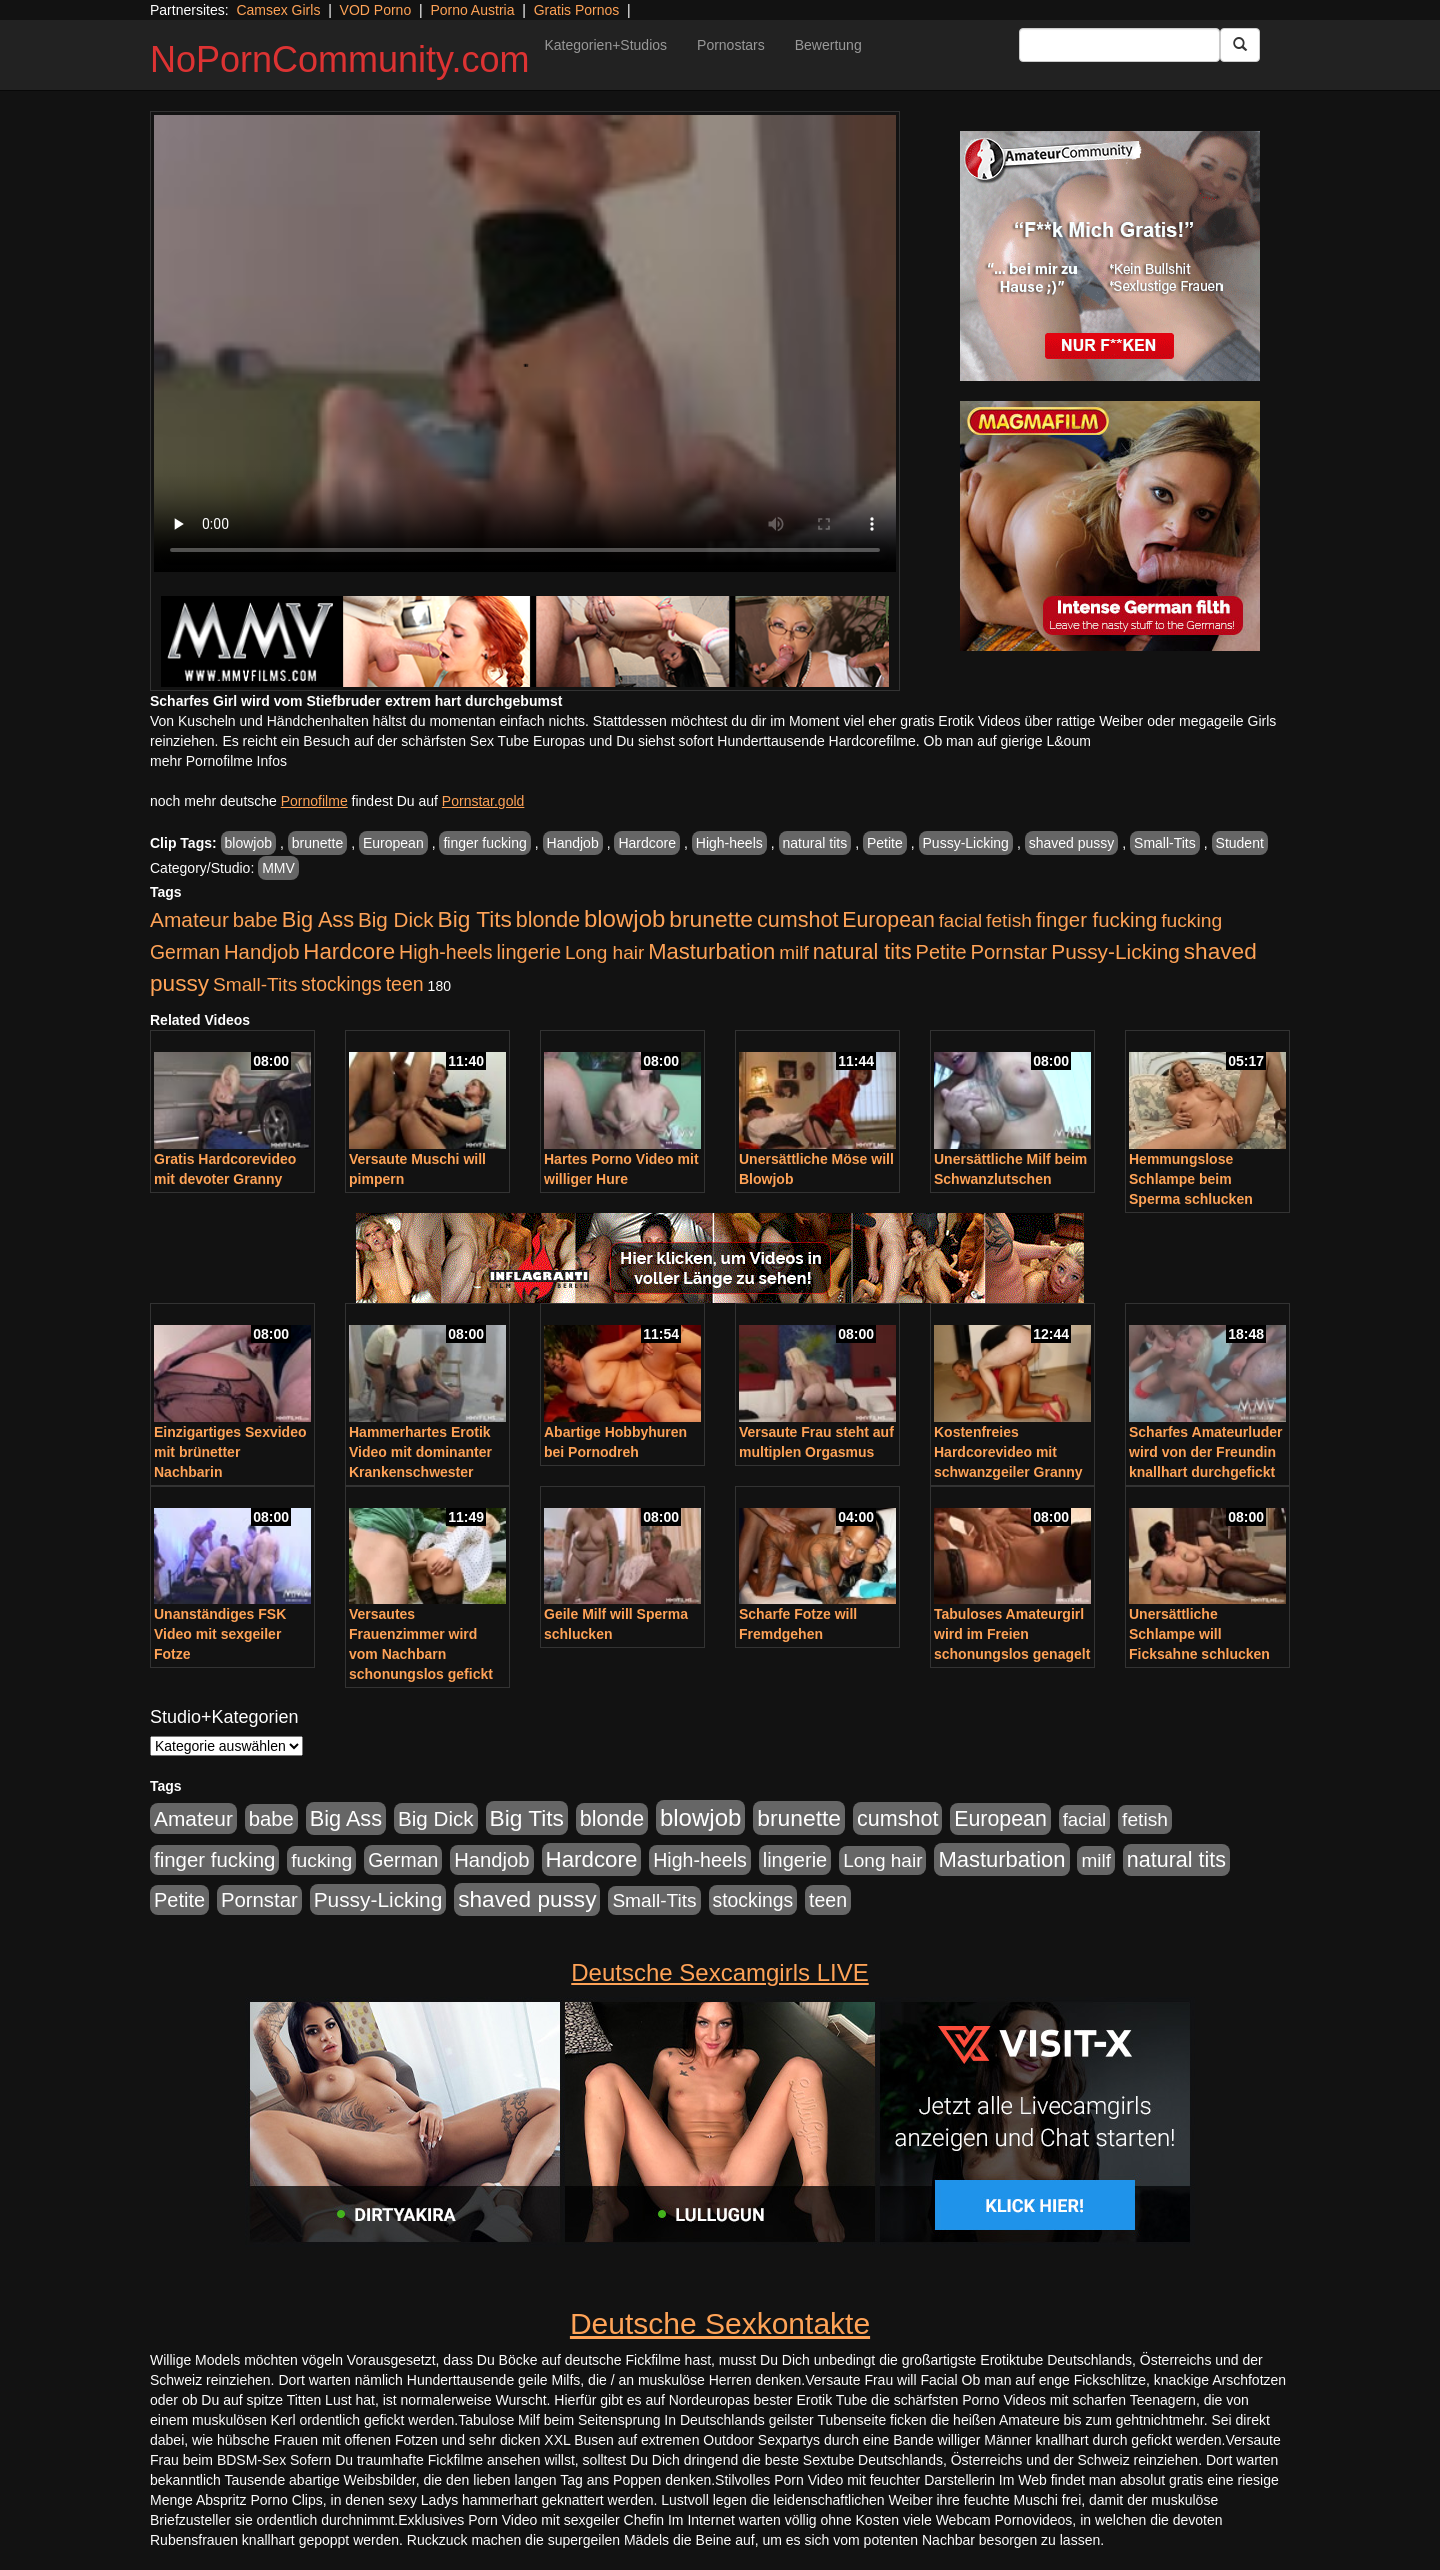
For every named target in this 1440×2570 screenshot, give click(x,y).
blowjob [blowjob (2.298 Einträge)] (624, 918)
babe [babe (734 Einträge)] (255, 920)
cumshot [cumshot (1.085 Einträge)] (797, 919)
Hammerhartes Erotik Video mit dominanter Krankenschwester (420, 1452)
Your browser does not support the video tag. (525, 343)
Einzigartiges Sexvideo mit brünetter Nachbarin (230, 1452)
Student (1240, 843)
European (393, 843)
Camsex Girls (278, 10)
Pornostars (731, 45)
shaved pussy (1072, 843)
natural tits (815, 843)
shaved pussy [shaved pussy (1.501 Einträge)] (527, 1899)
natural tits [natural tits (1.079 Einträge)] (862, 952)
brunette (317, 843)
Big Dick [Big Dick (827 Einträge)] (396, 919)
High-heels (729, 843)
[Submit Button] (1240, 45)
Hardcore (647, 843)
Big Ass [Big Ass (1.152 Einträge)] (318, 919)
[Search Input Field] (1119, 45)
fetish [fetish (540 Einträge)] (1009, 920)
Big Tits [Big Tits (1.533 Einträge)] (475, 919)
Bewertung (828, 45)
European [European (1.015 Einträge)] (888, 920)
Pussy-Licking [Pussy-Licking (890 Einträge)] (1115, 951)
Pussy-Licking (966, 843)
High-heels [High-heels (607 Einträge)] (446, 952)
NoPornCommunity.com (339, 59)
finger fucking (484, 843)
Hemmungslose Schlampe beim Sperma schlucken (1191, 1179)
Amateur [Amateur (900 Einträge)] (189, 919)
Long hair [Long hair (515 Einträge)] (604, 952)
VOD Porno (376, 10)
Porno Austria (472, 10)
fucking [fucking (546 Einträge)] (1191, 920)
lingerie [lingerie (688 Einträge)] (528, 952)
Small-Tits (1165, 843)
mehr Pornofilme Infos (218, 761)
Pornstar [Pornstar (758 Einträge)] (1009, 952)
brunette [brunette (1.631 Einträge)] (711, 919)
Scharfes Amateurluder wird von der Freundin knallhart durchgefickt (1206, 1452)
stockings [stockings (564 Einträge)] (341, 984)
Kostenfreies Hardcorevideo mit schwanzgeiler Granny (1008, 1452)
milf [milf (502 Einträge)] (794, 952)
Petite (885, 843)
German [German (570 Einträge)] (185, 952)
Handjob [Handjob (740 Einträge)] (261, 952)
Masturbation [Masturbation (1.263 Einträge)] (711, 951)
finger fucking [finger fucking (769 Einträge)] (1096, 920)
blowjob (248, 843)
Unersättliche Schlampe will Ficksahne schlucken (1199, 1634)
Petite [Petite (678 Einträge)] (941, 952)
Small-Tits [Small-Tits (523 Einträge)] (255, 984)
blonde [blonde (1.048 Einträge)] (548, 920)
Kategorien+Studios (605, 45)
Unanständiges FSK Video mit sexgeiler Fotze (220, 1634)
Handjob (573, 843)
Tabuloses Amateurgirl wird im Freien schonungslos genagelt (1012, 1634)
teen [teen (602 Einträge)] (405, 984)
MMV (278, 868)
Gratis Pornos (577, 10)
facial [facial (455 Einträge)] (961, 920)
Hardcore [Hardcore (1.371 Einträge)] (349, 951)
